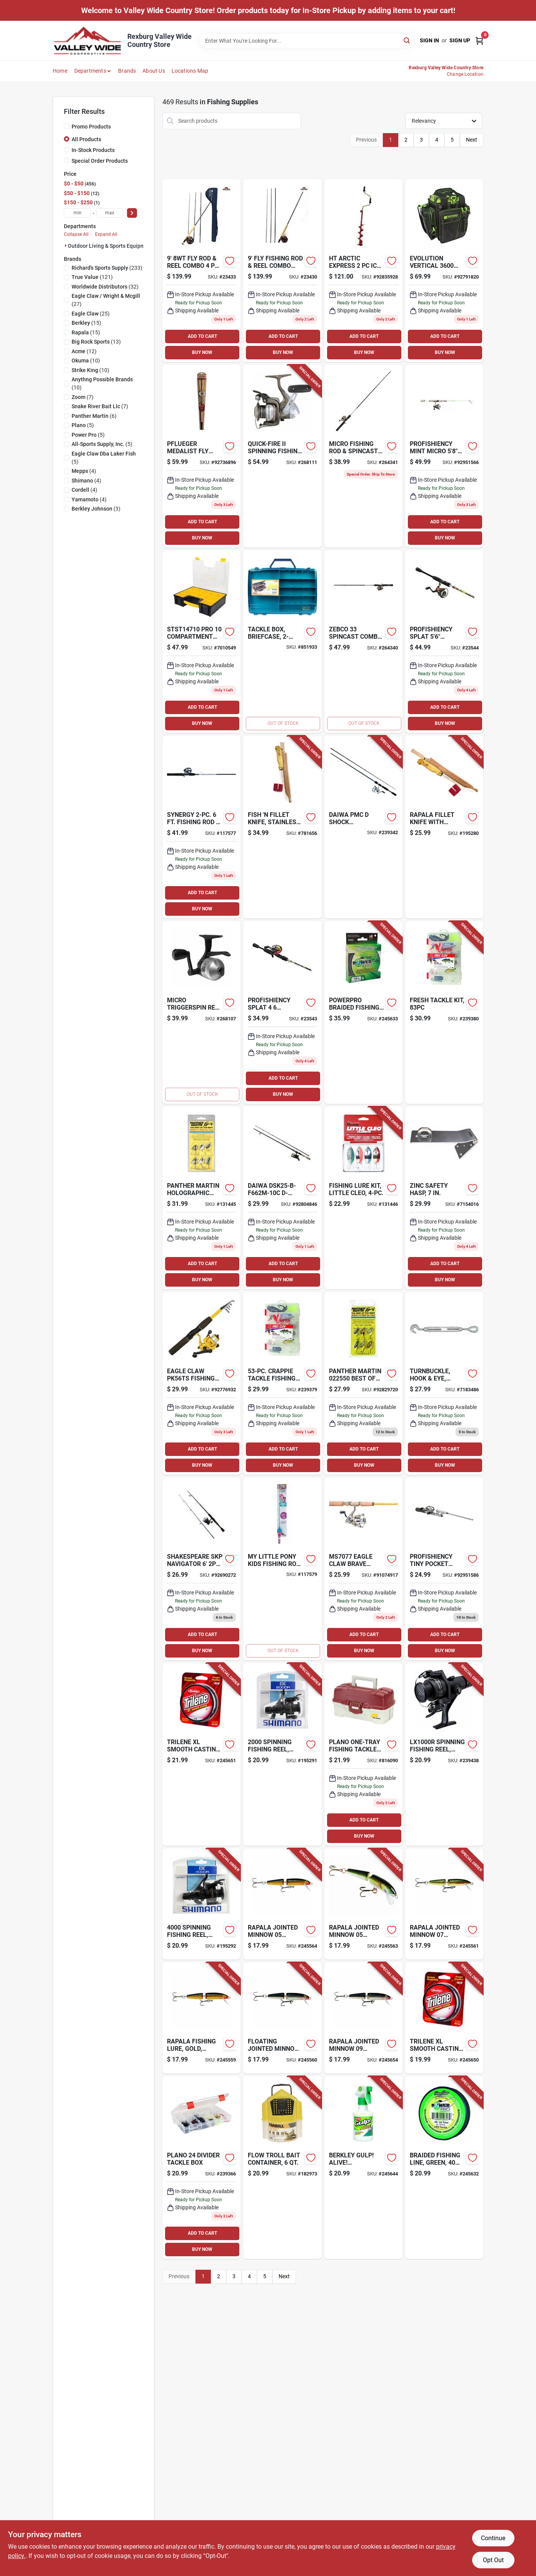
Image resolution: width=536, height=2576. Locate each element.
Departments (90, 71)
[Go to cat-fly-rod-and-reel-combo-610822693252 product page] (201, 270)
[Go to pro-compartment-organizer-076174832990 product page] (201, 641)
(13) (96, 342)
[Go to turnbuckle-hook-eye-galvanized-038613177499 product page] (444, 1383)
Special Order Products (100, 161)
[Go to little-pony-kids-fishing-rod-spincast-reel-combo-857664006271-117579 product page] (282, 1568)
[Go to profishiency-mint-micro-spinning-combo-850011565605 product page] (444, 456)
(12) (84, 351)
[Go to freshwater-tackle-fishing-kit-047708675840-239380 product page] (444, 1012)
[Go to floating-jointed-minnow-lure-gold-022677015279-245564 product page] (282, 1904)
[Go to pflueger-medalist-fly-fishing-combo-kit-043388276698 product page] (201, 456)
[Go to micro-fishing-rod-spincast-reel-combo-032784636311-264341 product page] (363, 456)
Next (471, 140)
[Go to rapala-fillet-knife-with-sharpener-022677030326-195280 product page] (444, 827)
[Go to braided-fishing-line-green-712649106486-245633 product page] (363, 1012)
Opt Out (493, 2560)
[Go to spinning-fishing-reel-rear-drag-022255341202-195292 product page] (201, 1904)
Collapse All (76, 234)
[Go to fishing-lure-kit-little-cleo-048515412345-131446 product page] (363, 1198)
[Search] (407, 40)
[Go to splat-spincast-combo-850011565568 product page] (282, 1012)
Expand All (106, 234)
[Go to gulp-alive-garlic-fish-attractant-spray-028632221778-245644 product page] (363, 2167)
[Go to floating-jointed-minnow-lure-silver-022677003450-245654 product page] (363, 2017)
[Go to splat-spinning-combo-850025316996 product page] (444, 641)
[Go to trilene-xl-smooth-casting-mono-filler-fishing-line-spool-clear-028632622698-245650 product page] (444, 2017)
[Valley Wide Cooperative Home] (87, 40)
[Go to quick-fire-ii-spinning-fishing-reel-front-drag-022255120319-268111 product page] (282, 456)
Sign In (429, 40)
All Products (86, 139)
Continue (493, 2538)
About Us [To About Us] (153, 71)
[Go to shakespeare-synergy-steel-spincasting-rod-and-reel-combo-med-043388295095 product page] (201, 827)
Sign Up (459, 40)
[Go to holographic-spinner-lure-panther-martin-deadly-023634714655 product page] (201, 1198)
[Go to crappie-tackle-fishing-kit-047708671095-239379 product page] (282, 1383)
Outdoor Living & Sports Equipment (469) (117, 246)
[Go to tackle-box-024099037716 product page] (201, 2167)
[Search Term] (306, 40)
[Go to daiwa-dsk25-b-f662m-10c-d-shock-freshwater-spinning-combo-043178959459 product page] (282, 1198)
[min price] (77, 213)
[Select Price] (132, 213)
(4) (84, 471)
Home (60, 71)
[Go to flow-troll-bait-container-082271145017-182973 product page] (282, 2167)
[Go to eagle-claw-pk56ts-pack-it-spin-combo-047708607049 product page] (201, 1383)
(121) (92, 277)
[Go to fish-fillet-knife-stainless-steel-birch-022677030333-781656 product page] (282, 827)
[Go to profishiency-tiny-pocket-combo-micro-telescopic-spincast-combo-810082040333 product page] (444, 1568)
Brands (127, 71)
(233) (107, 268)
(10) (86, 360)
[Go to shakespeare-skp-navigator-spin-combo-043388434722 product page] (201, 1568)
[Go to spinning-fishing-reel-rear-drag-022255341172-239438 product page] (444, 1754)
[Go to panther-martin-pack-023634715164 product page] (363, 1383)
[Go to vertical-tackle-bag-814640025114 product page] (444, 270)
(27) (106, 300)
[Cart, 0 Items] (479, 41)
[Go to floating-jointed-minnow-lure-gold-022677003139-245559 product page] (201, 2017)
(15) (86, 323)
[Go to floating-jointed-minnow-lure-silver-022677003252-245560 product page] (282, 2017)
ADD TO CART (202, 336)
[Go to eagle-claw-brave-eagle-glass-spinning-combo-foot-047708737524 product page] (363, 1568)
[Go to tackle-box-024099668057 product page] (363, 1754)
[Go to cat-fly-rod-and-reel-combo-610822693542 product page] (282, 270)
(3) (96, 509)
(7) (83, 397)
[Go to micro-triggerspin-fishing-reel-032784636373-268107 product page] (201, 1012)
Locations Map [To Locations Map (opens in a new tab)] (190, 71)
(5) (83, 425)
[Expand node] (66, 245)
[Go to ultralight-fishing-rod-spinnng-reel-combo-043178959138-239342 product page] (363, 827)
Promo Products (91, 127)
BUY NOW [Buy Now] (202, 352)
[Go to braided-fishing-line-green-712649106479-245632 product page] (444, 2167)
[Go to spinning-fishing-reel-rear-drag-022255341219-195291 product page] (282, 1754)
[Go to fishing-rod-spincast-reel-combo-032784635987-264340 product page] (363, 641)
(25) (91, 314)
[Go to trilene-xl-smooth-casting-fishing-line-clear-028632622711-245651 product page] (201, 1754)
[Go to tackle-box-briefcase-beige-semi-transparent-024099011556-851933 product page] (282, 641)
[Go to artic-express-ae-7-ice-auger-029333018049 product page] (363, 270)
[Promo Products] (66, 126)
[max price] (109, 213)
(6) (94, 416)
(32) (105, 287)
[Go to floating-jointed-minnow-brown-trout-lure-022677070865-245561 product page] (444, 1904)
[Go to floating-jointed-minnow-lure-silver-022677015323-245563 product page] (363, 1904)
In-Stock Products (93, 150)
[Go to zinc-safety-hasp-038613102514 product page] (444, 1198)
